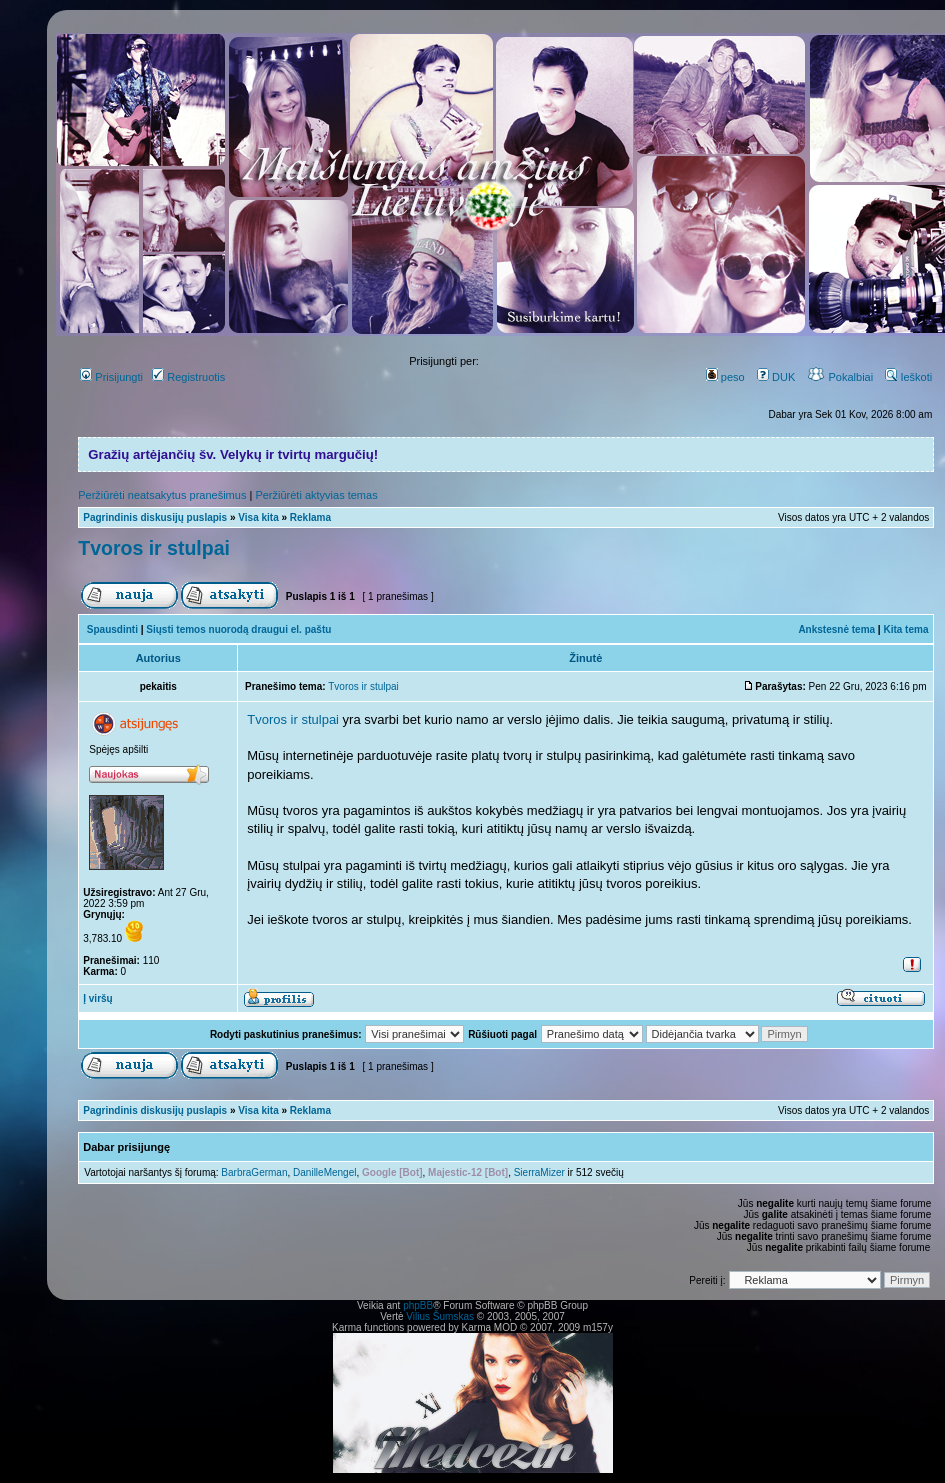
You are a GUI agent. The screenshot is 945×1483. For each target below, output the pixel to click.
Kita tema (905, 629)
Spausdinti (112, 629)
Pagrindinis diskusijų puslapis (155, 517)
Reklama (310, 517)
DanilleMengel (324, 1172)
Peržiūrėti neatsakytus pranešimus (162, 495)
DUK (776, 377)
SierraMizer (539, 1172)
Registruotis (188, 377)
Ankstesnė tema (836, 629)
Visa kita (258, 517)
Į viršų (97, 998)
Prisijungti (111, 377)
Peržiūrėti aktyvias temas (316, 495)
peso (725, 377)
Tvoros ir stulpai (154, 548)
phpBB (418, 1305)
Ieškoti (908, 377)
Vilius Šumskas (440, 1316)
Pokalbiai (840, 377)
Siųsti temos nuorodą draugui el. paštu (238, 629)
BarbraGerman (254, 1172)
